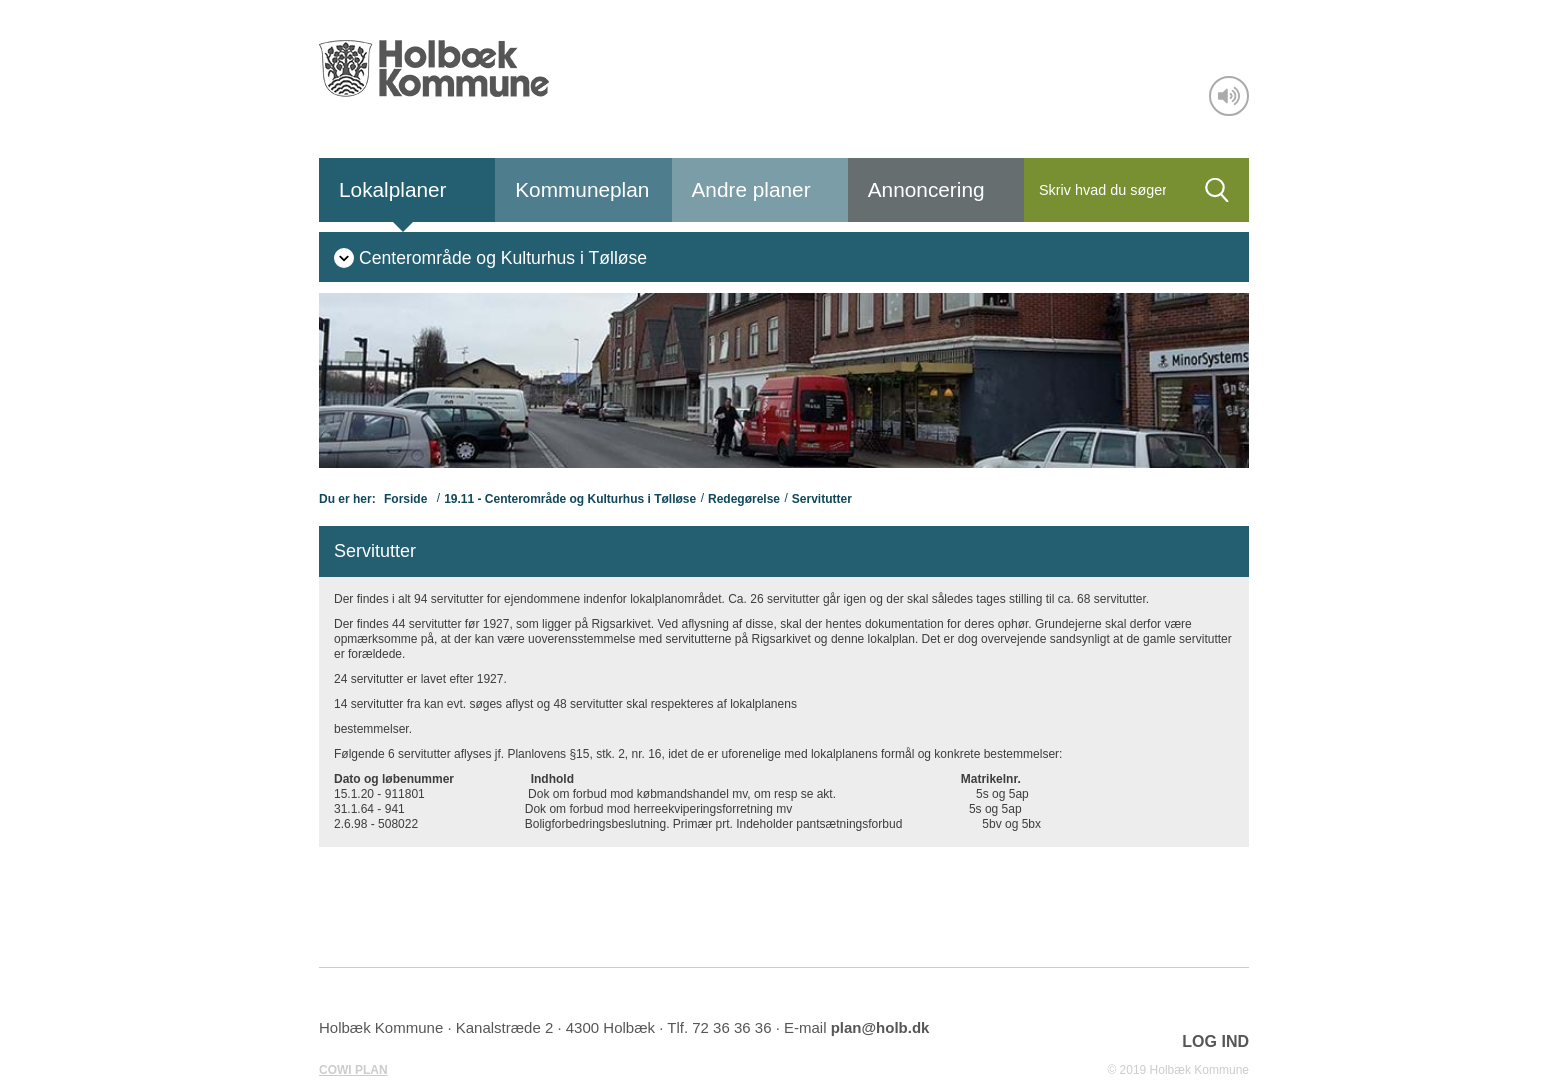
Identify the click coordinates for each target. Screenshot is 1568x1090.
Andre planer (751, 189)
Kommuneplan (582, 189)
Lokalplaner (393, 189)
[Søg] (1104, 190)
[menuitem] (490, 257)
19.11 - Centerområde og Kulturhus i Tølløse (570, 499)
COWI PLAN (353, 1070)
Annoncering (926, 189)
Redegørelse (744, 499)
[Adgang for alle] (1229, 96)
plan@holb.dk (880, 1027)
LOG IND (1215, 1041)
